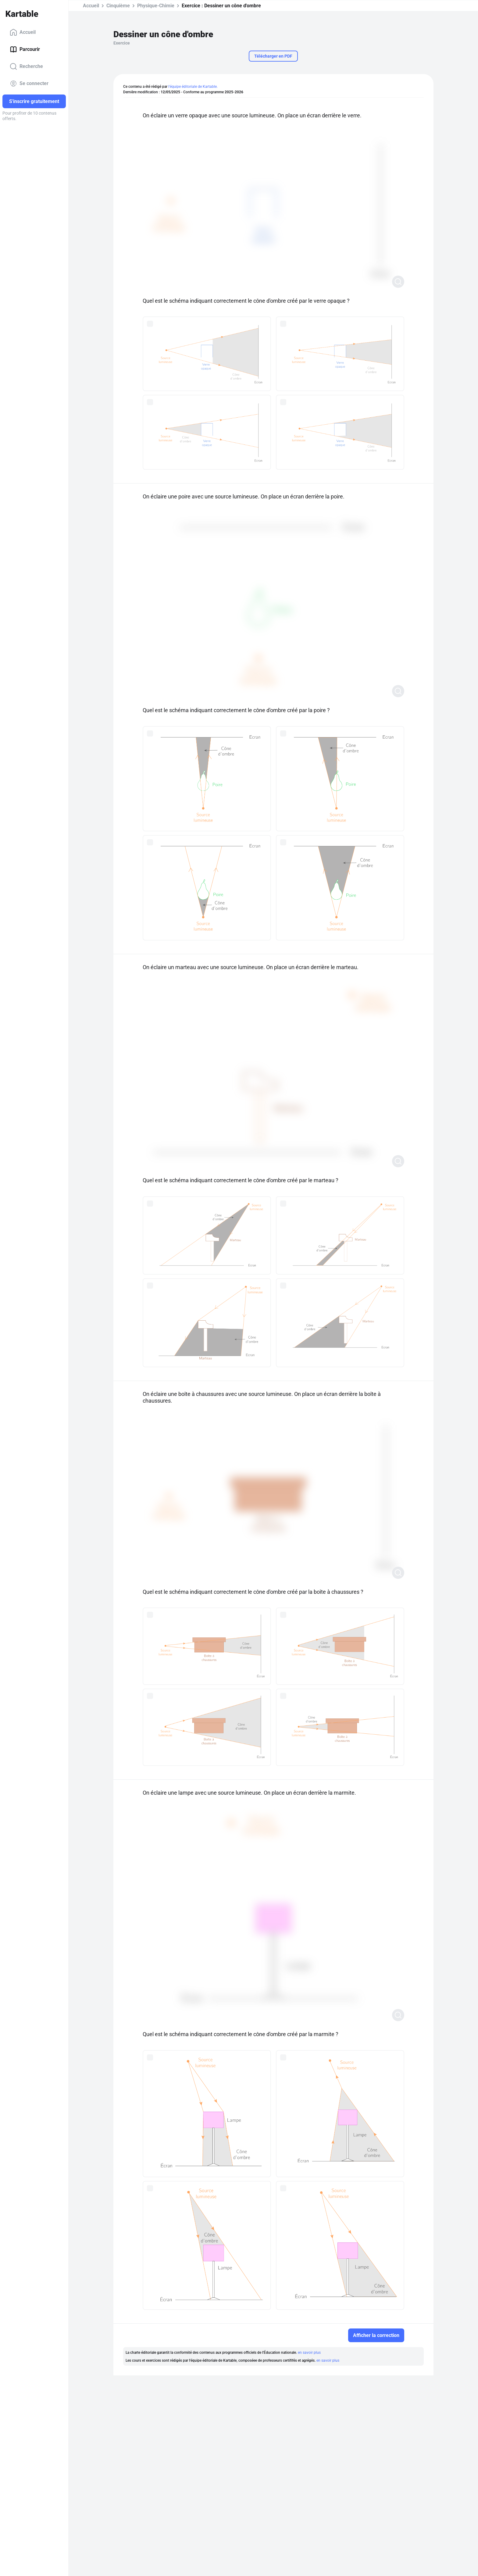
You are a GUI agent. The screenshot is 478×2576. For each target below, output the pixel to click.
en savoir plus (309, 2352)
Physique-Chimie (155, 6)
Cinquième (118, 6)
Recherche (26, 66)
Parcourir (25, 49)
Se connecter (29, 83)
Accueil (23, 32)
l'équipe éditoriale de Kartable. (193, 86)
